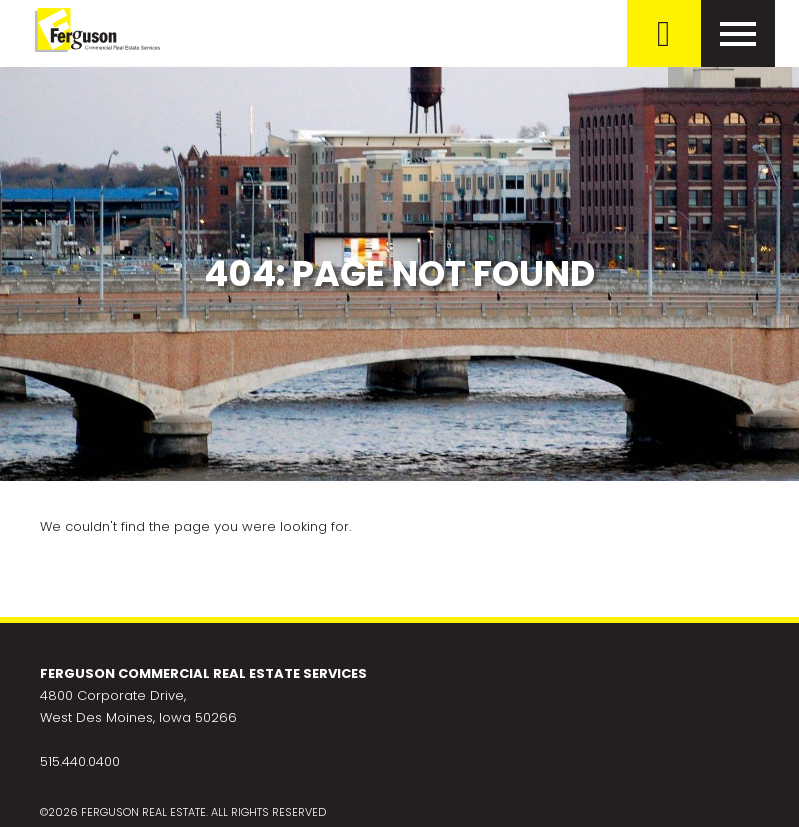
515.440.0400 (80, 761)
